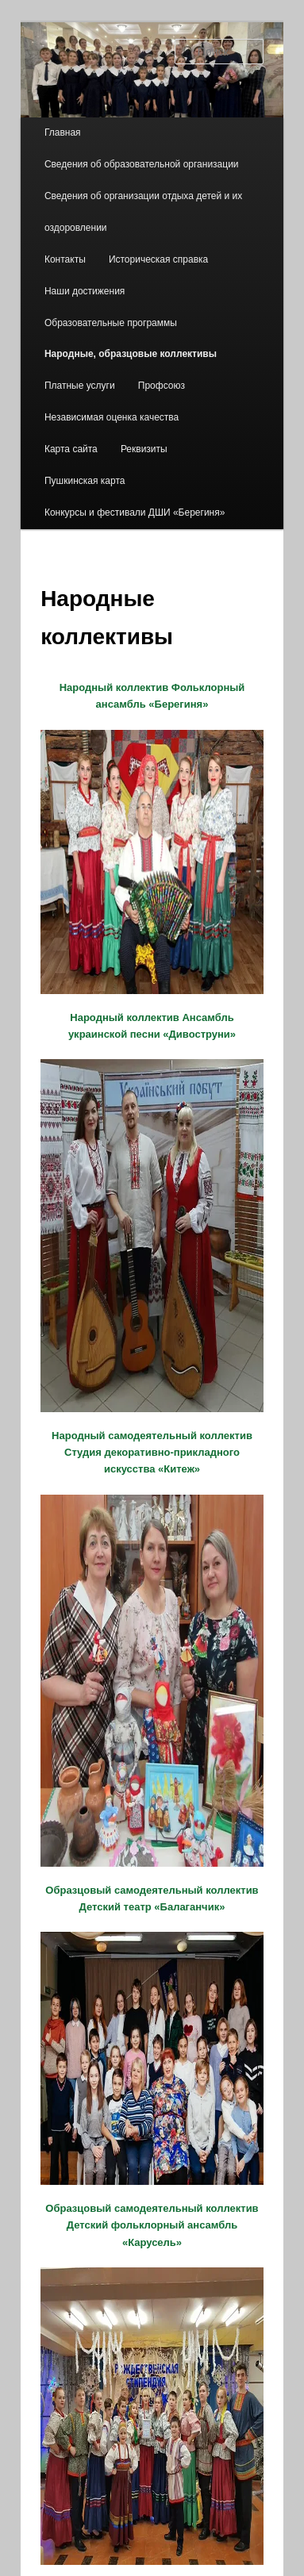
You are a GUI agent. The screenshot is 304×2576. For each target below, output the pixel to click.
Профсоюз (161, 385)
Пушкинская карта (84, 480)
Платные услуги (79, 385)
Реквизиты (144, 449)
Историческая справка (158, 259)
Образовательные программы (110, 322)
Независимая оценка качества (111, 417)
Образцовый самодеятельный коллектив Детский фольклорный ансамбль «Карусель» (151, 2225)
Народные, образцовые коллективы (130, 353)
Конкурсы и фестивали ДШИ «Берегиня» (134, 512)
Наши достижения (84, 291)
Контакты (65, 259)
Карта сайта (71, 449)
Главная (62, 132)
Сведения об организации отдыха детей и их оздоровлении (143, 211)
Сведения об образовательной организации (141, 164)
